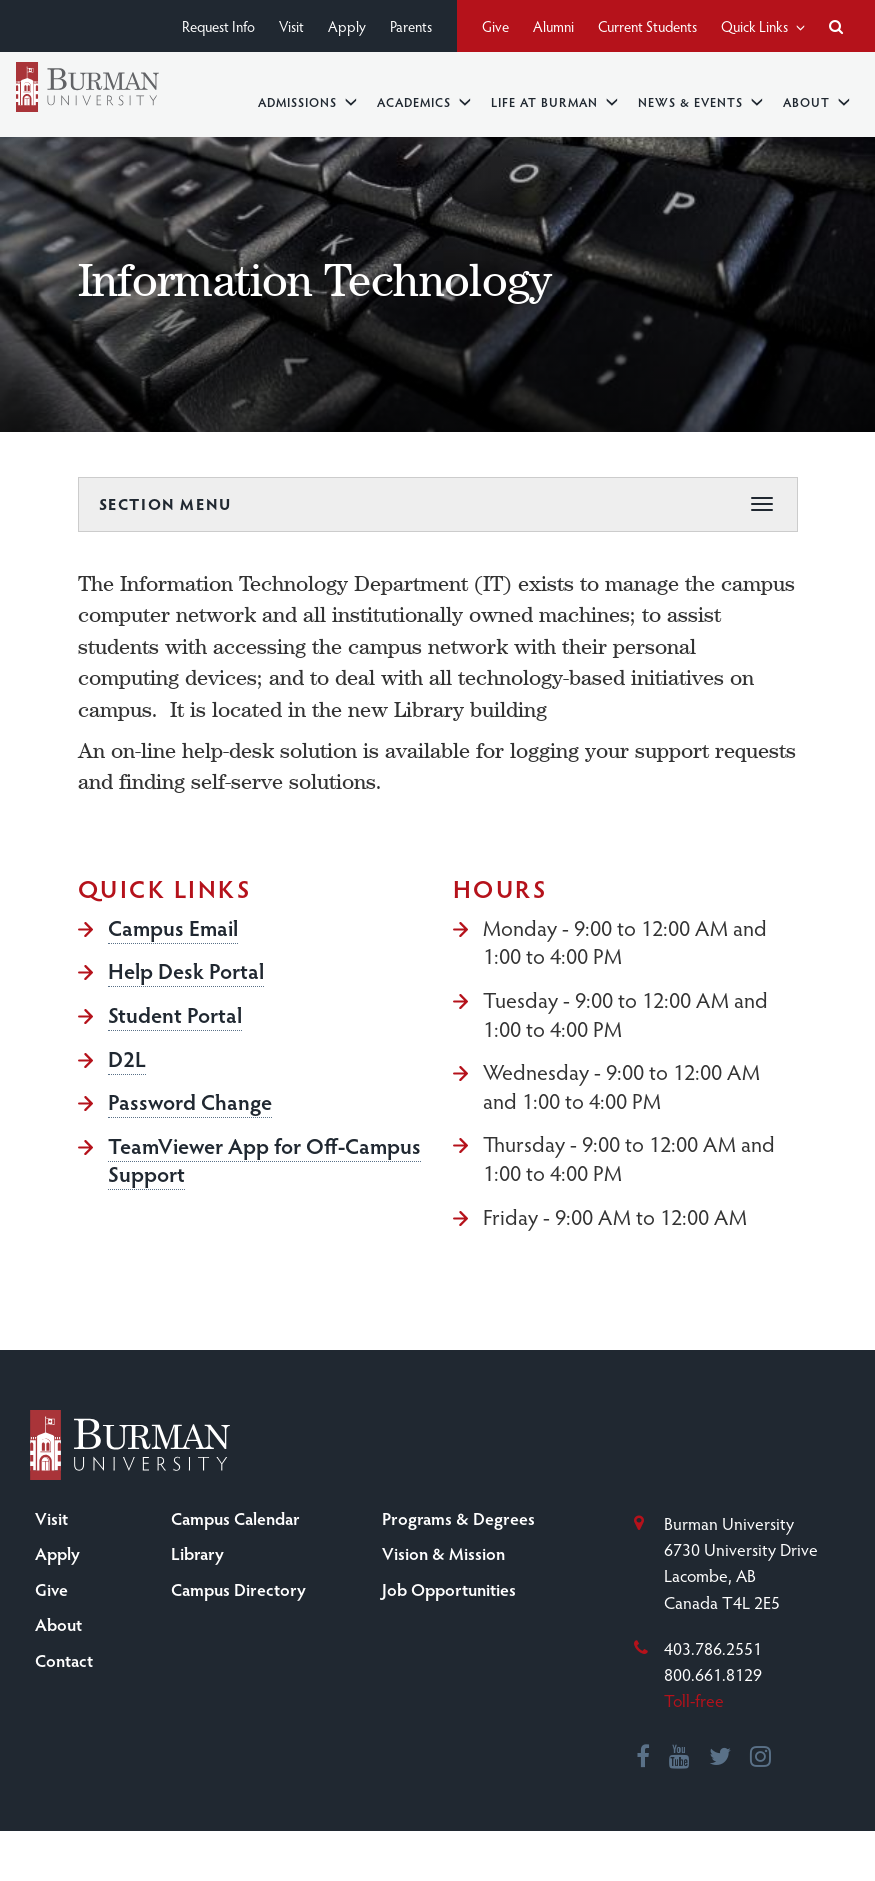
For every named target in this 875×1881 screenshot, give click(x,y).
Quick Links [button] (763, 26)
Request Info (218, 26)
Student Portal (175, 1014)
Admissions (307, 101)
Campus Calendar (235, 1518)
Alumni (553, 26)
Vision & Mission (443, 1553)
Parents (411, 26)
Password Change (190, 1101)
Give (495, 26)
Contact (64, 1660)
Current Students (647, 26)
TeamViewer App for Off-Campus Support (264, 1159)
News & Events (700, 101)
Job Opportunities (449, 1589)
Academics (424, 101)
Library (197, 1553)
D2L (127, 1058)
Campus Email (173, 927)
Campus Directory (238, 1589)
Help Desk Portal (186, 970)
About (816, 101)
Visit (291, 26)
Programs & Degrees (458, 1518)
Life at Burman (554, 101)
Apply (347, 26)
